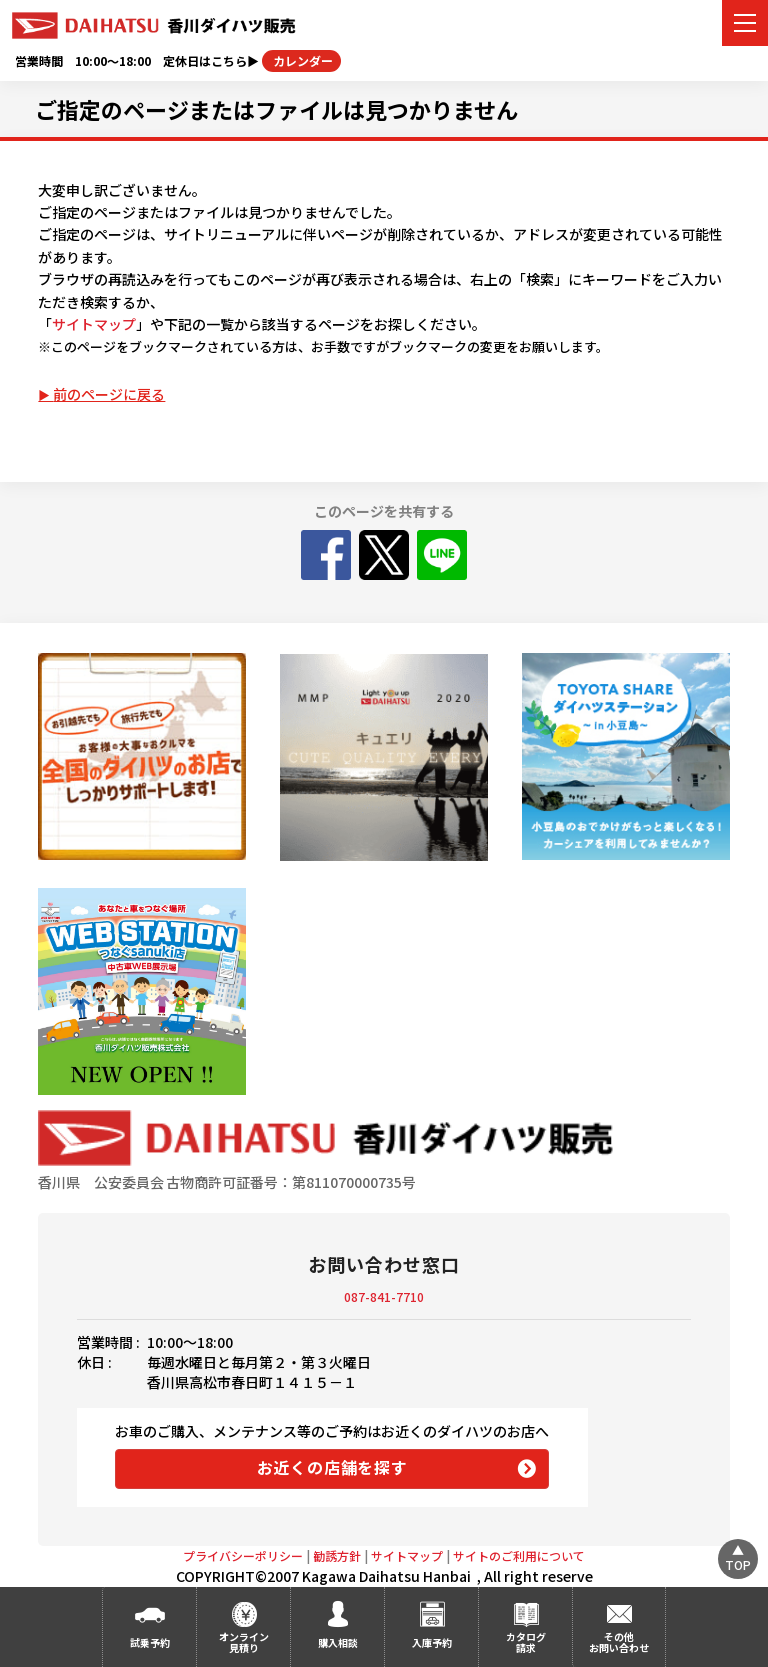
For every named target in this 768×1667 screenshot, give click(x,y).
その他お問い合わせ (619, 1642)
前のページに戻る (109, 394)
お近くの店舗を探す (332, 1467)
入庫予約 (432, 1642)
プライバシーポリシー (243, 1555)
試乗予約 (150, 1642)
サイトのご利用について (519, 1555)
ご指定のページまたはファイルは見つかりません (276, 109)
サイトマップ (94, 324)
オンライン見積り (244, 1642)
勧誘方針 (337, 1555)
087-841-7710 (384, 1296)
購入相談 (338, 1642)
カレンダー (301, 60)
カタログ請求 (526, 1642)
